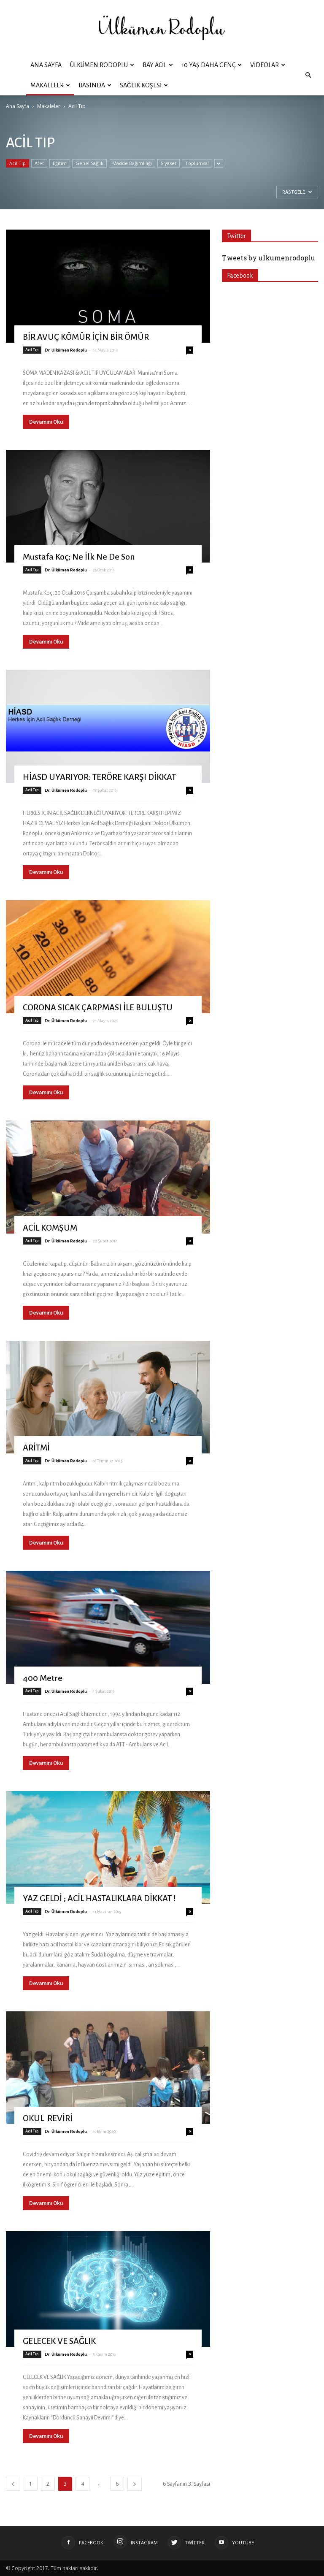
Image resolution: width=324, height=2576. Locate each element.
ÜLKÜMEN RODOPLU (102, 65)
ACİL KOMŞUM (50, 1227)
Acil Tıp (17, 163)
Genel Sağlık (89, 163)
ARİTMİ (36, 1447)
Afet (39, 163)
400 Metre (42, 1678)
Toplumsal (197, 163)
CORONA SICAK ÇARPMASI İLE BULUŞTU (98, 1007)
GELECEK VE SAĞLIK (59, 2341)
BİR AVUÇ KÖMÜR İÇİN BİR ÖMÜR (86, 336)
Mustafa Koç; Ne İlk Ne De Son (79, 556)
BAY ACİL (158, 65)
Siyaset (168, 163)
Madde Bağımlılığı (132, 163)
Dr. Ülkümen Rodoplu (66, 350)
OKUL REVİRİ (48, 2118)
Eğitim (60, 163)
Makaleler (50, 85)
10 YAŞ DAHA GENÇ (211, 65)
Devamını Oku (46, 422)
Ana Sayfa (46, 65)
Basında (94, 85)
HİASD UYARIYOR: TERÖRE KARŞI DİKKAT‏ (99, 777)
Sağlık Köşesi (144, 85)
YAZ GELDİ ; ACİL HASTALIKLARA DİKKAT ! (99, 1898)
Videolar (267, 65)
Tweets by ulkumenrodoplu (268, 257)
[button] (308, 75)
